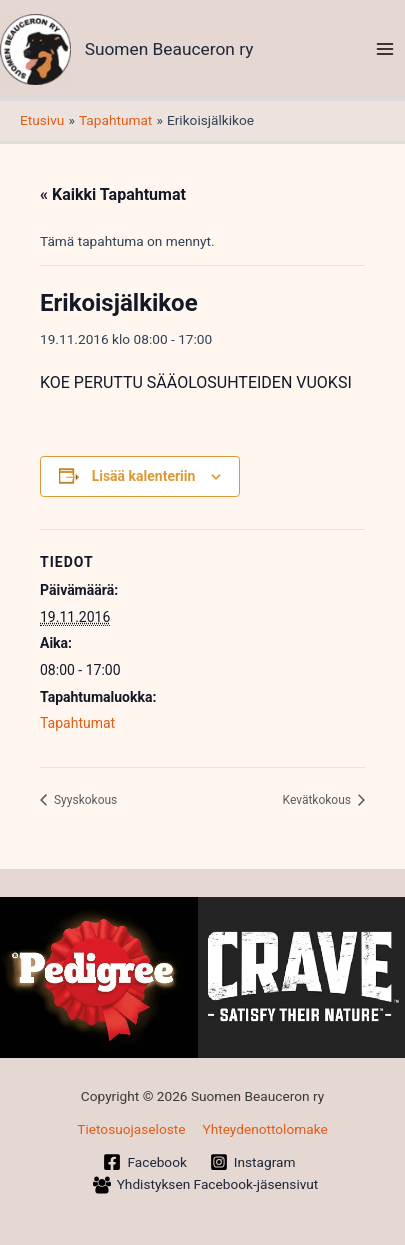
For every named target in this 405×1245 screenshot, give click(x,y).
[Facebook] (145, 1162)
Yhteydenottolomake (264, 1129)
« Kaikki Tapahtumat (113, 194)
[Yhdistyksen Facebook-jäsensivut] (205, 1185)
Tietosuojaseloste (131, 1129)
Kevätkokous (318, 800)
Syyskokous (84, 800)
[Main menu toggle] (385, 49)
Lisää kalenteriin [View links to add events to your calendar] (144, 476)
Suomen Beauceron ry (169, 49)
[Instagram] (252, 1162)
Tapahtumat (77, 723)
